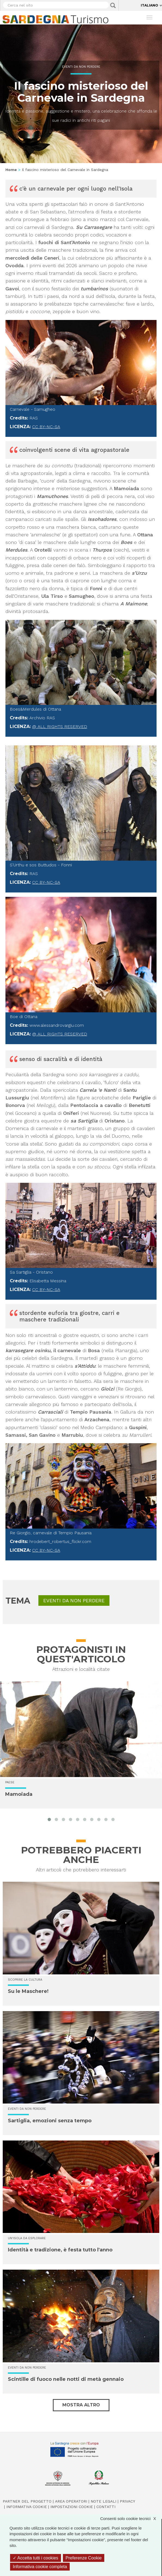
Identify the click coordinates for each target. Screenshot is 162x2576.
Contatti (105, 2507)
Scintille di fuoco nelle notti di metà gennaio (66, 2379)
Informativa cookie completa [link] (40, 2566)
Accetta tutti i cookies (35, 2558)
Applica (113, 5)
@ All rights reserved (59, 726)
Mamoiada (18, 1794)
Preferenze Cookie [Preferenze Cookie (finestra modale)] (84, 2558)
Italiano (149, 5)
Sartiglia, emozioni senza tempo (49, 2121)
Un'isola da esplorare (27, 2238)
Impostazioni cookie (71, 2507)
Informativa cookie (26, 2507)
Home (11, 169)
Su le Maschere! (28, 1991)
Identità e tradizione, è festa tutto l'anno (60, 2250)
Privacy (127, 2501)
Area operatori (71, 2501)
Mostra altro (81, 2404)
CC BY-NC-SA (46, 426)
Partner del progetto (27, 2501)
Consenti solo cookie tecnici (130, 2518)
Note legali (103, 2501)
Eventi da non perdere (81, 67)
